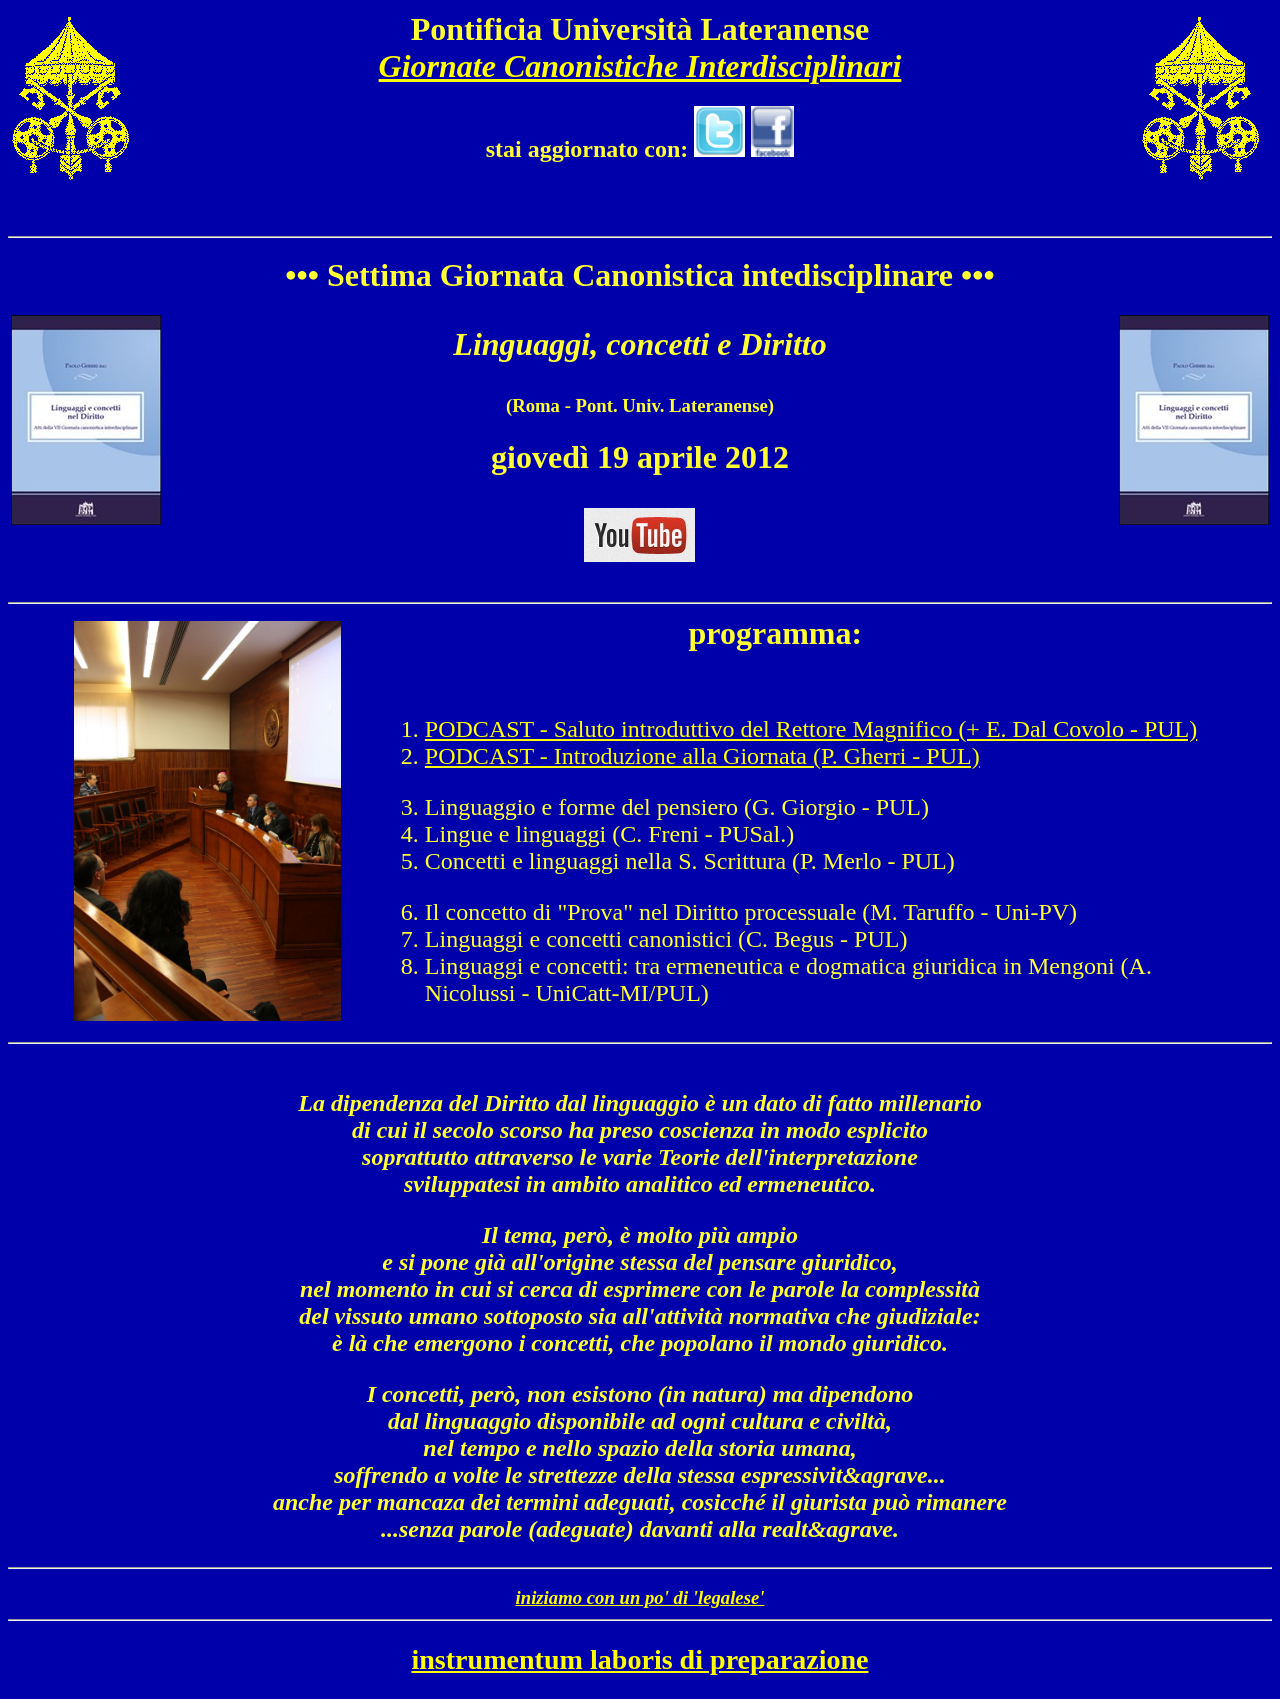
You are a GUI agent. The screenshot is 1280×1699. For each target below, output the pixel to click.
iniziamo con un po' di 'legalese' (640, 1597)
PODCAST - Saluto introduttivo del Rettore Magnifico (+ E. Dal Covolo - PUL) (811, 729)
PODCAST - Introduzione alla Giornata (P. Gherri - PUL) (702, 756)
